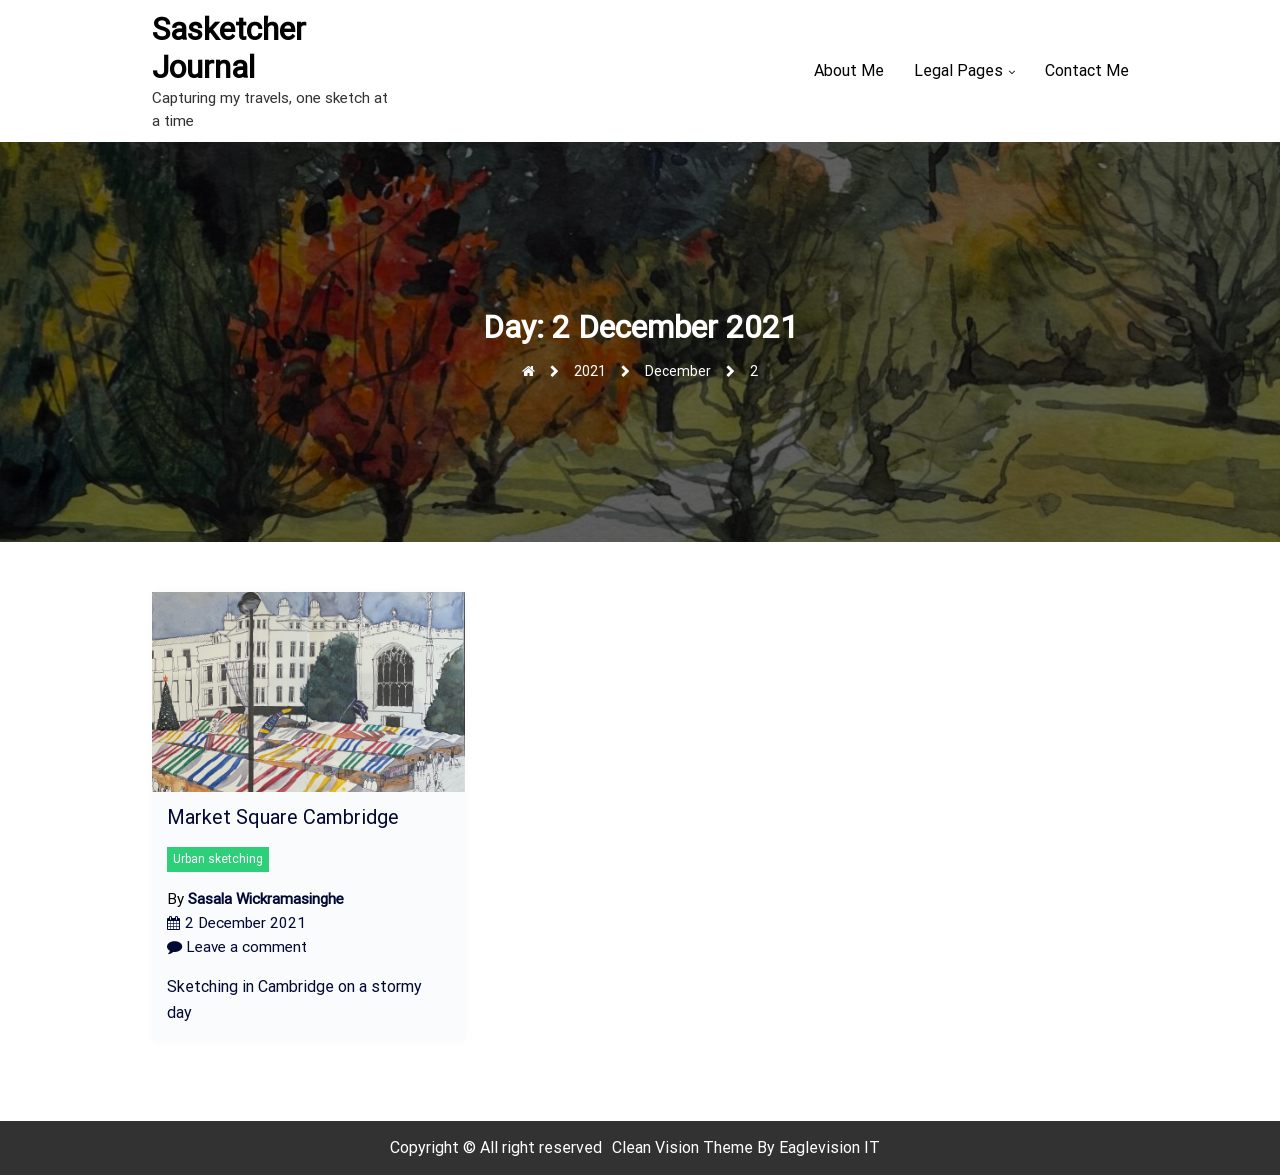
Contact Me (1087, 70)
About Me (849, 70)
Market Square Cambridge (283, 817)
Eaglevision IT (829, 1147)
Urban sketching (218, 859)
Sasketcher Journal (229, 48)
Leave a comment (237, 947)
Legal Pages (958, 70)
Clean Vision (657, 1147)
